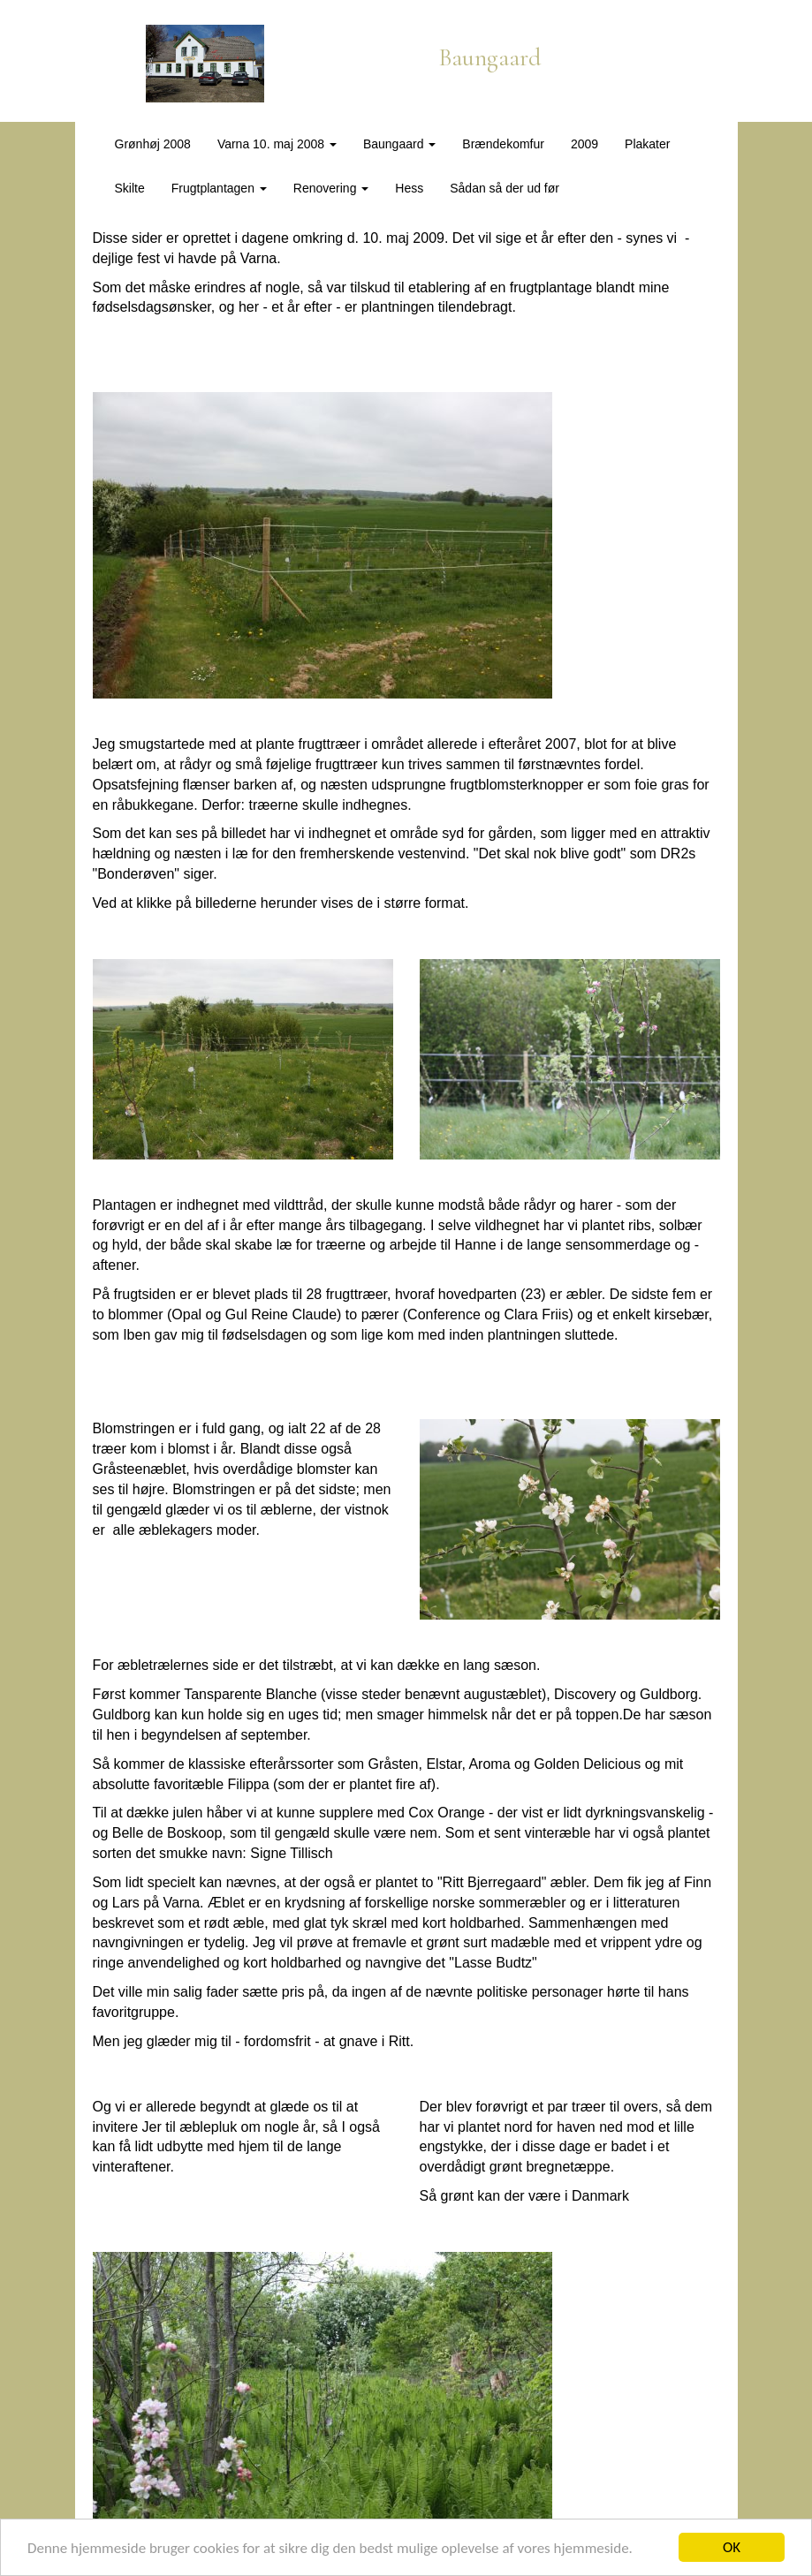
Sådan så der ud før (504, 188)
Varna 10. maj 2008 (277, 144)
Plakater (647, 144)
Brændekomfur (503, 144)
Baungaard (399, 144)
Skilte (130, 188)
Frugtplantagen (219, 188)
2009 (584, 144)
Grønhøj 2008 (153, 144)
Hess (409, 188)
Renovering (331, 188)
